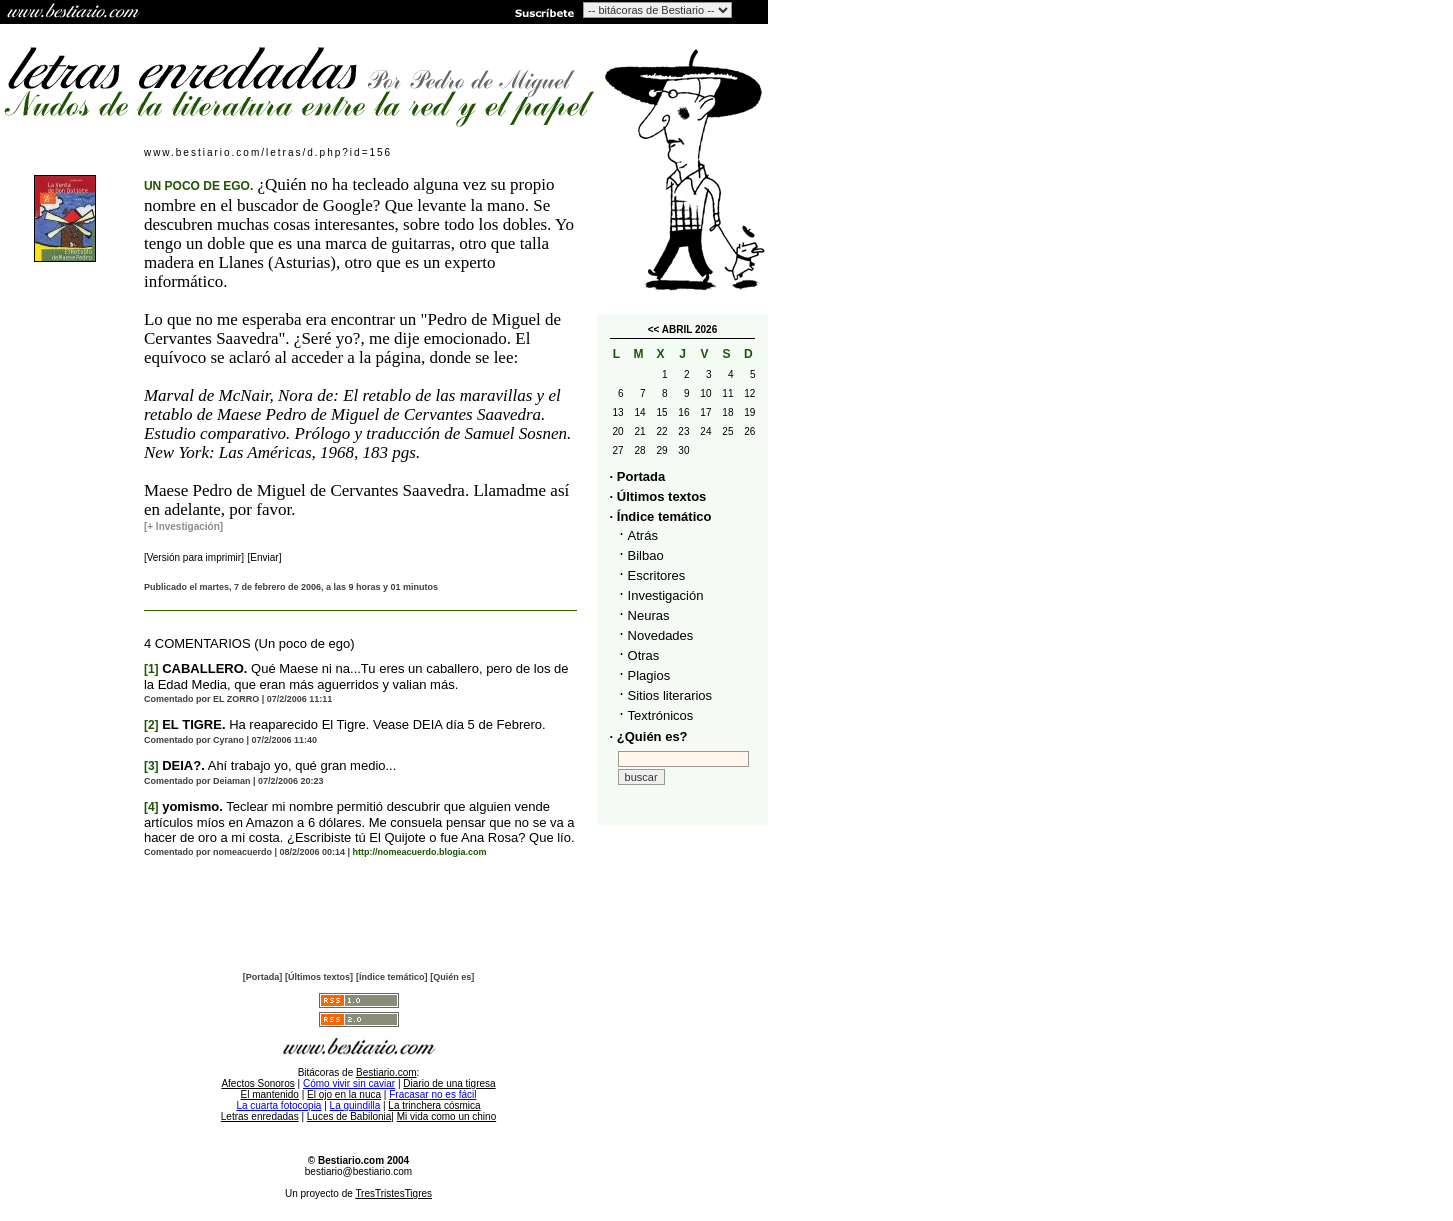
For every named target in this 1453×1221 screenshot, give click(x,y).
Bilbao (646, 555)
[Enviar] (265, 557)
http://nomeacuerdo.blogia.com (420, 852)
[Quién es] (452, 977)
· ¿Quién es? (649, 736)
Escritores (657, 575)
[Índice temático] (392, 977)
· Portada (638, 476)
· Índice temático (661, 516)
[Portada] (263, 977)
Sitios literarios (670, 695)
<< (654, 329)
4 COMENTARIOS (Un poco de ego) (249, 643)
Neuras (649, 615)
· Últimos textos (658, 496)
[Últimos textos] (319, 977)
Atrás (643, 535)
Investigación (666, 595)
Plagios (649, 675)
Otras (644, 655)
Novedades (661, 635)
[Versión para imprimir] (194, 557)
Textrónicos (661, 715)
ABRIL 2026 (689, 329)
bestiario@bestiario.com (358, 1171)
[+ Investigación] (183, 526)
